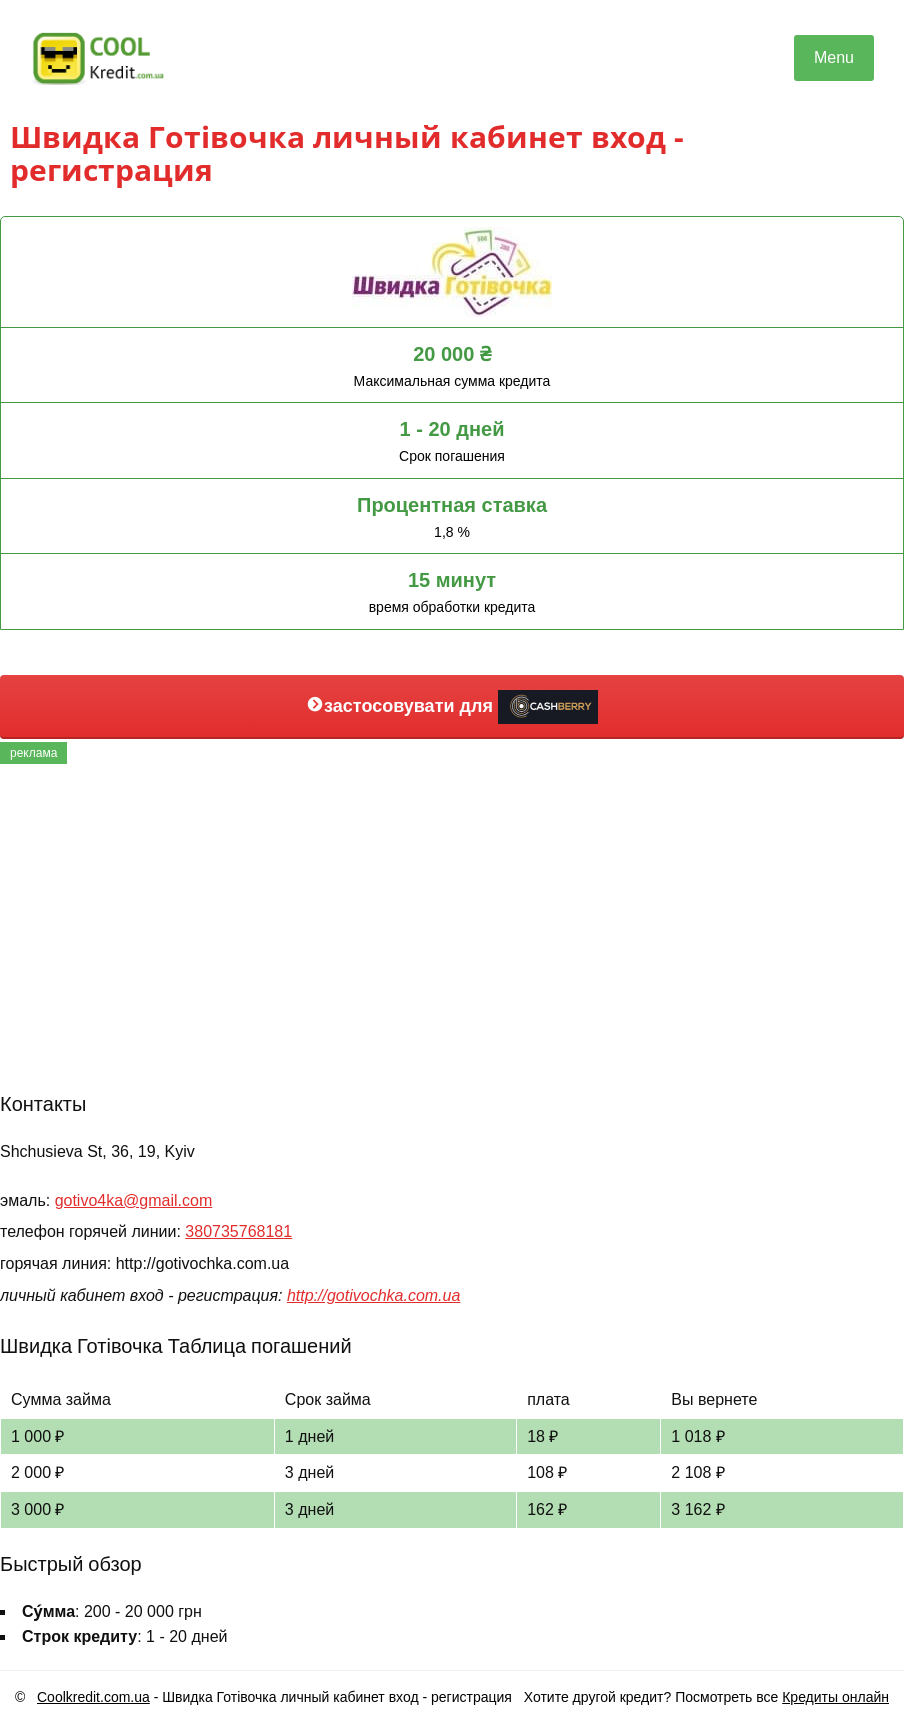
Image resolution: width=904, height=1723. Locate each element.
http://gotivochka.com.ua (373, 1295)
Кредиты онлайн (835, 1697)
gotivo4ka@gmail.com (134, 1200)
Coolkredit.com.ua (93, 1697)
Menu (834, 57)
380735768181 (238, 1231)
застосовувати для (452, 707)
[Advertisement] (452, 924)
